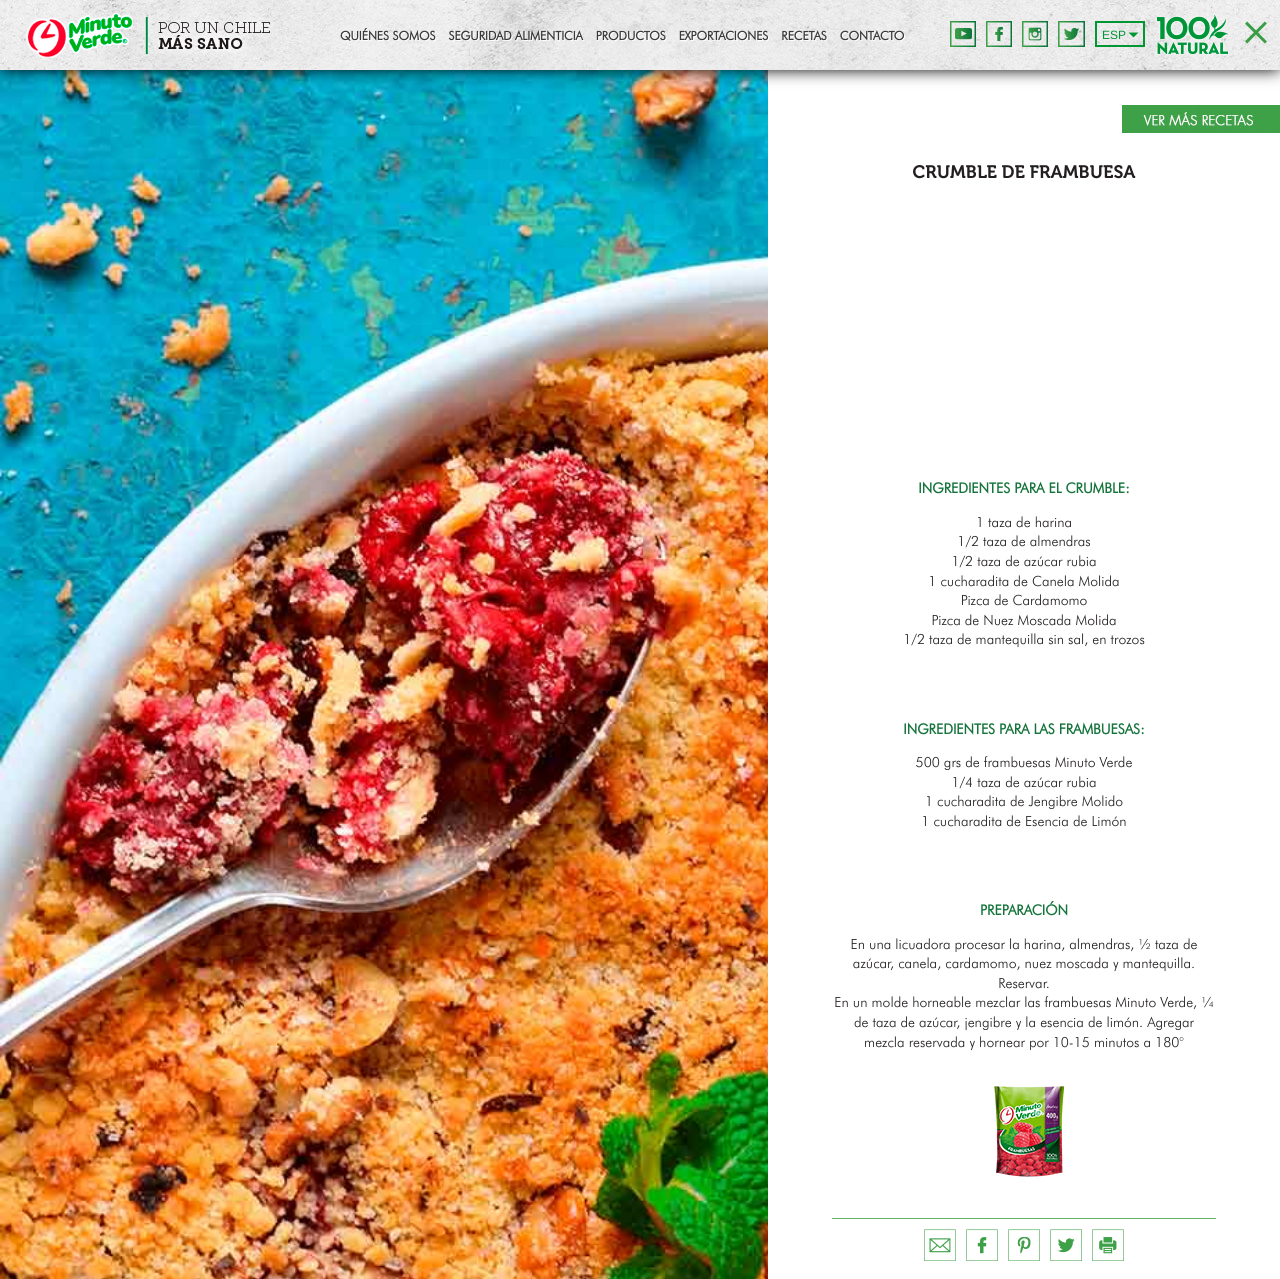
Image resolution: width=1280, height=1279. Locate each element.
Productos (631, 37)
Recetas (803, 37)
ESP (1114, 35)
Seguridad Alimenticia (515, 37)
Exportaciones (724, 37)
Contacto (872, 37)
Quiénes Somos (387, 37)
